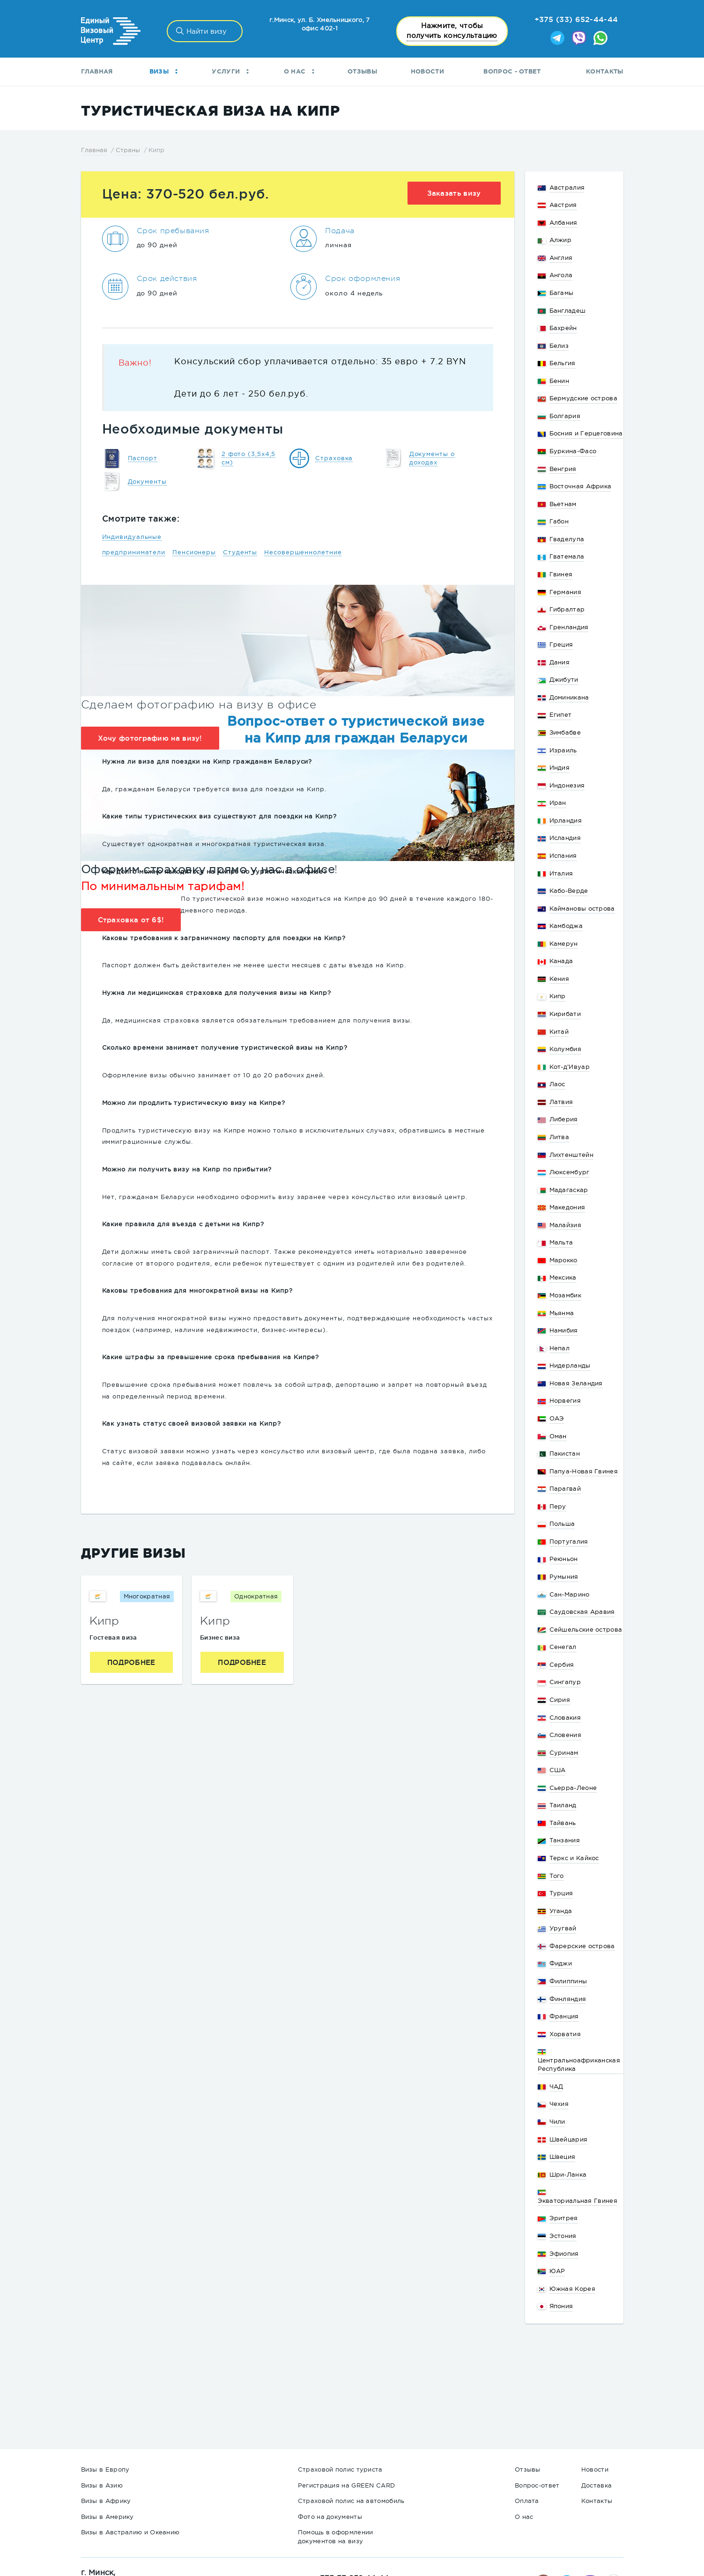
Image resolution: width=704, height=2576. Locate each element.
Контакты (604, 71)
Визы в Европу (105, 2469)
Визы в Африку (106, 2500)
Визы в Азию (102, 2485)
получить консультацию (452, 30)
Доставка (596, 2485)
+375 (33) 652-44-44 (576, 19)
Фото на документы (330, 2516)
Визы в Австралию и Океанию (130, 2532)
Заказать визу (454, 193)
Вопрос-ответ (537, 2485)
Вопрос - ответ (512, 71)
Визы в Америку (107, 2516)
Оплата (527, 2500)
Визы (163, 71)
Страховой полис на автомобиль (351, 2500)
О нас (299, 71)
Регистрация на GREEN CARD (346, 2485)
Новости (427, 71)
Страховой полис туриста (340, 2469)
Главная (97, 71)
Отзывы (362, 71)
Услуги (230, 71)
